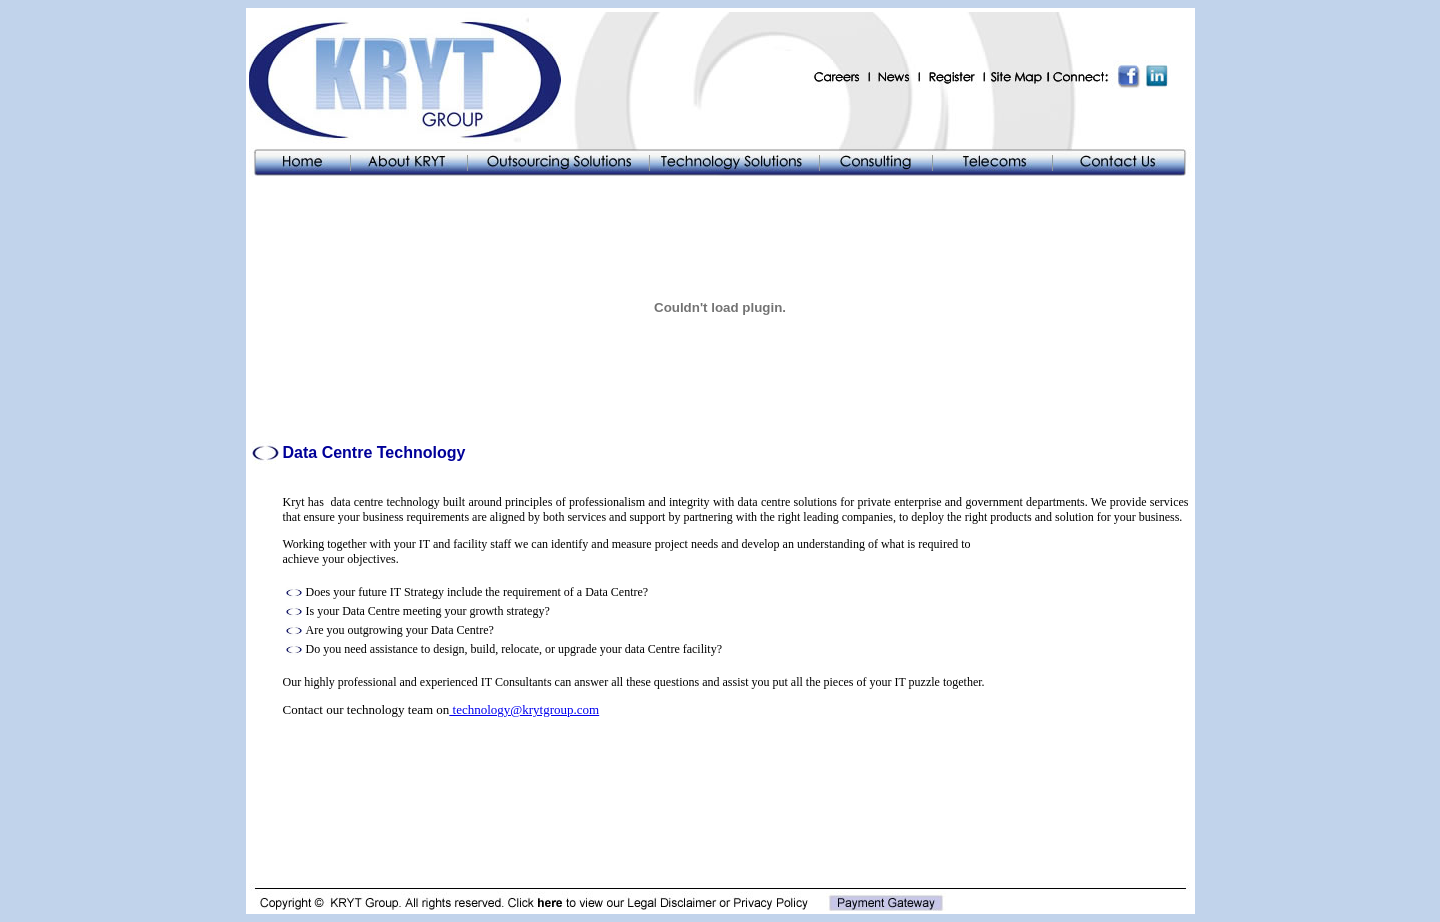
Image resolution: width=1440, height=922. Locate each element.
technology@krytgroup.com (524, 709)
